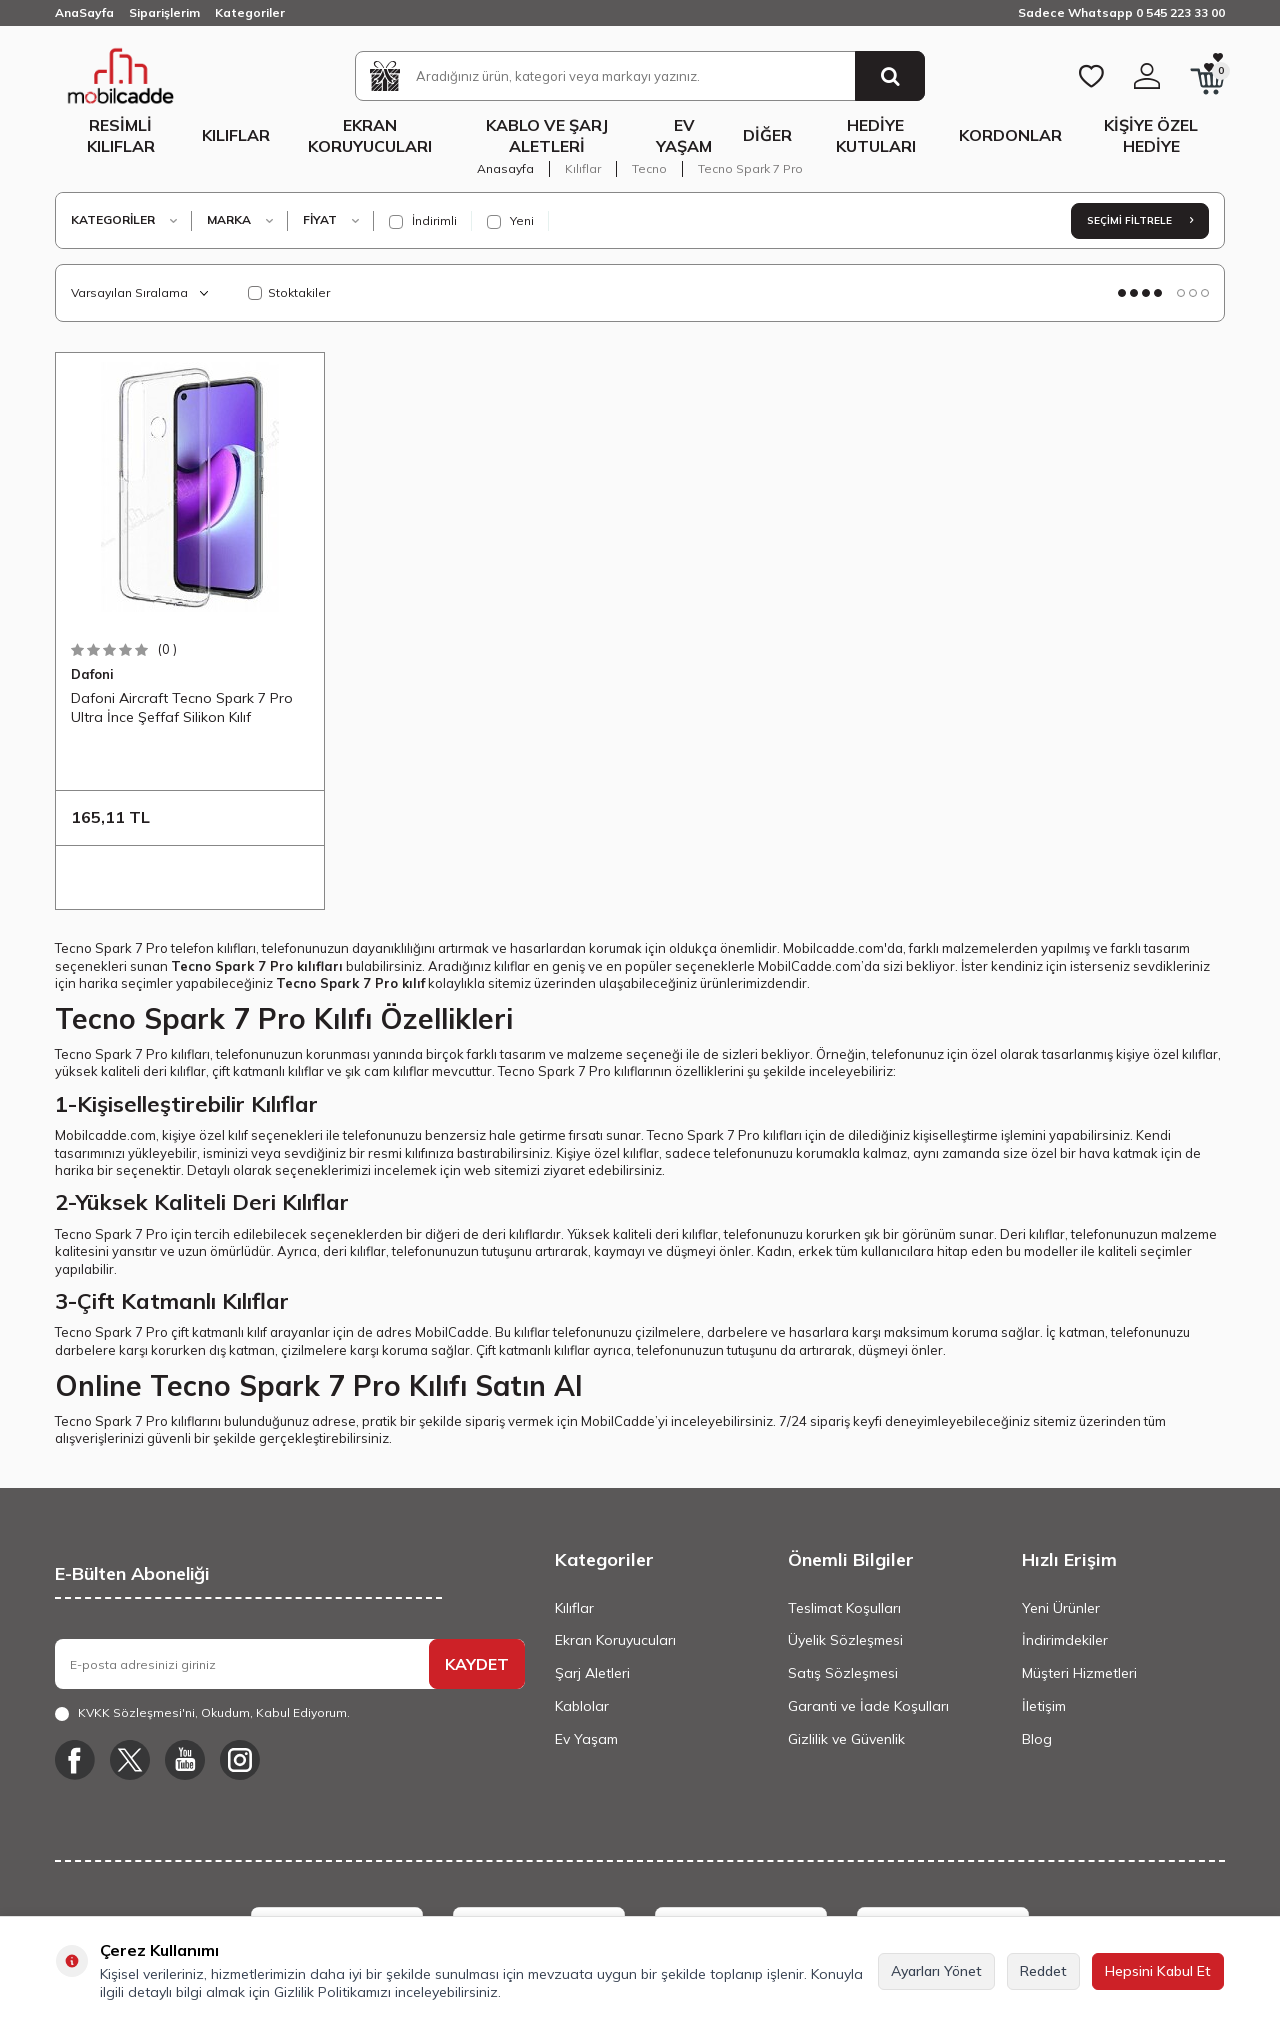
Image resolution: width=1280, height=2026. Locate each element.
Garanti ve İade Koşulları (868, 1706)
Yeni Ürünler (1061, 1608)
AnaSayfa (84, 12)
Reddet (1043, 1971)
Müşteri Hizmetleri (1079, 1673)
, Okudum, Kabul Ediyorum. (202, 1713)
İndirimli (423, 221)
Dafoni (92, 674)
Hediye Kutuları (876, 135)
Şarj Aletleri (592, 1673)
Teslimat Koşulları (844, 1608)
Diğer (767, 135)
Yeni (510, 221)
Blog (1037, 1739)
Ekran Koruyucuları (370, 135)
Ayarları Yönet (936, 1971)
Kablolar (582, 1706)
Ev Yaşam (684, 135)
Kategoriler (250, 12)
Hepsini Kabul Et (1158, 1971)
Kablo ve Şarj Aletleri (547, 135)
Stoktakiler (289, 292)
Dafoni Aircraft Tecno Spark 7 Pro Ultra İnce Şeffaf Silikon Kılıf (182, 707)
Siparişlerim (164, 12)
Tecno (649, 168)
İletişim (1044, 1706)
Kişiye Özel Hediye (1151, 135)
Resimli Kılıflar (121, 135)
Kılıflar (236, 135)
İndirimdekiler (1065, 1640)
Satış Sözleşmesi (843, 1673)
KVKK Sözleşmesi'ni (136, 1712)
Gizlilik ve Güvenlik (846, 1739)
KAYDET (477, 1664)
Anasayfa (505, 168)
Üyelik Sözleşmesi (845, 1640)
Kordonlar (1010, 135)
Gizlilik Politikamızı (332, 1992)
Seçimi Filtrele (1140, 220)
